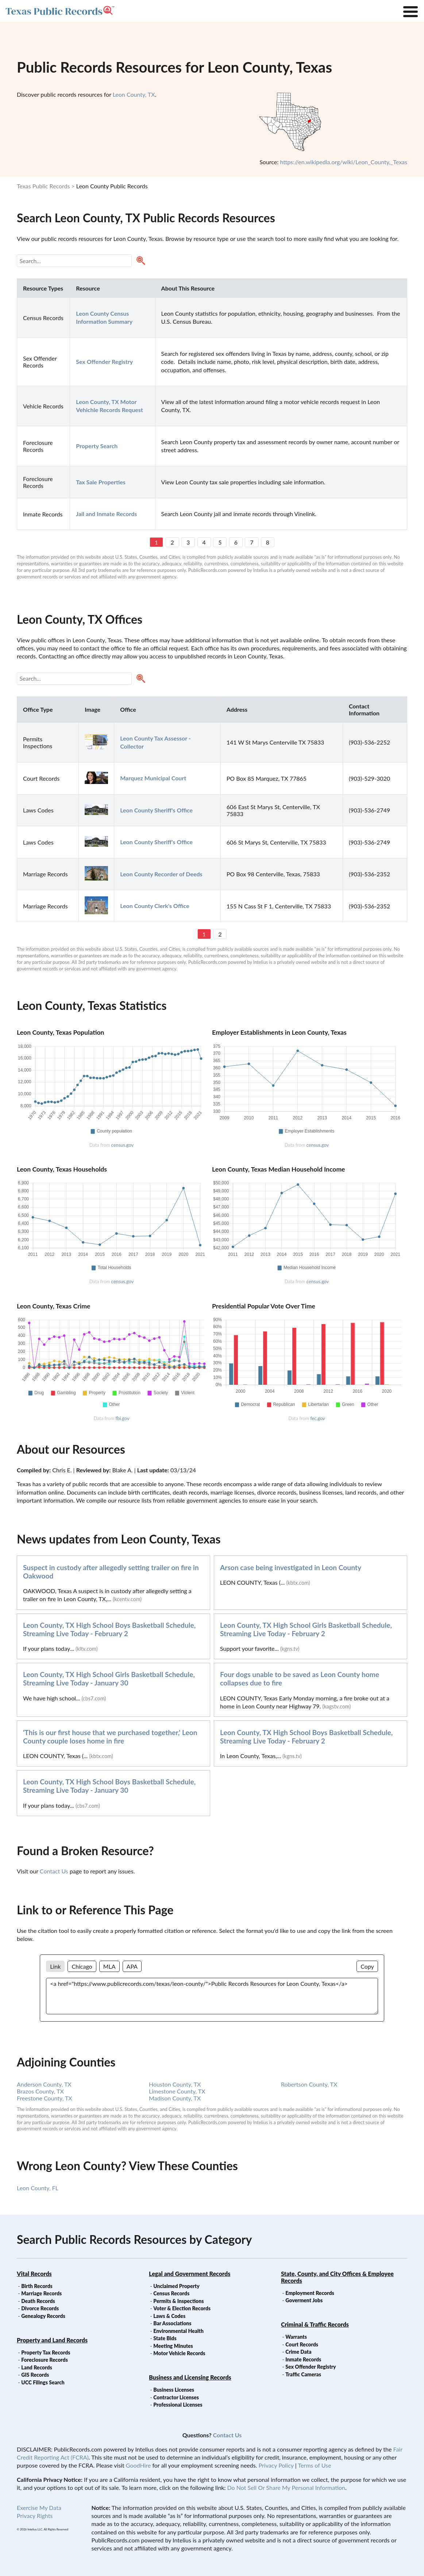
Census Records (171, 2293)
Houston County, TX (175, 2084)
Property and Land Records (52, 2340)
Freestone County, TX (44, 2098)
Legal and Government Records (189, 2273)
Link (55, 1966)
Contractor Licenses (176, 2397)
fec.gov (317, 1418)
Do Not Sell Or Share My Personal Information (286, 2487)
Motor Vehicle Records (179, 2353)
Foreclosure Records (44, 2360)
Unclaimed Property (176, 2286)
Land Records (36, 2367)
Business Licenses (173, 2390)
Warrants (296, 2337)
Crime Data (298, 2352)
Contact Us (54, 1871)
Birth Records (37, 2286)
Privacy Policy (276, 2465)
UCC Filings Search (42, 2382)
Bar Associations (172, 2323)
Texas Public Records (43, 185)
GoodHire (138, 2465)
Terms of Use (314, 2465)
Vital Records (34, 2273)
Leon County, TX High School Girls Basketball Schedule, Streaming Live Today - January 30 (109, 1678)
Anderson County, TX (44, 2084)
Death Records (38, 2301)
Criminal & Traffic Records (315, 2324)
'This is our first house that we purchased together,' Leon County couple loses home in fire (110, 1736)
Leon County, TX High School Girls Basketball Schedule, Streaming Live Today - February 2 (306, 1629)
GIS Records (35, 2375)
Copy (367, 1966)
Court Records (301, 2344)
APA (132, 1966)
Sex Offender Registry (310, 2367)
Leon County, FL (37, 2187)
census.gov (122, 1145)
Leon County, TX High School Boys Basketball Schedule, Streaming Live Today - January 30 (109, 1785)
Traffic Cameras (303, 2374)
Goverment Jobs (304, 2300)
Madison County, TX (175, 2098)
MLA (109, 1966)
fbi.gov (122, 1418)
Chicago (82, 1966)
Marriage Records (41, 2293)
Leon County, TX (134, 94)
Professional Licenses (177, 2405)
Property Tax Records (45, 2352)
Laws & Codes (169, 2316)
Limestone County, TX (177, 2091)
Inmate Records (303, 2359)
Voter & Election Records (182, 2308)
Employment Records (309, 2293)
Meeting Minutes (173, 2346)
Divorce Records (40, 2308)
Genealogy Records (43, 2316)
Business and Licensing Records (190, 2377)
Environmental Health (178, 2331)
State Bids (164, 2338)
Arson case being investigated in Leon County (290, 1567)
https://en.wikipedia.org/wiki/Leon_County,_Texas (343, 161)
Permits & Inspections (178, 2301)
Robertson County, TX (309, 2084)
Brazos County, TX (40, 2091)
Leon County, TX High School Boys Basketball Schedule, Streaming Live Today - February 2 (109, 1629)
